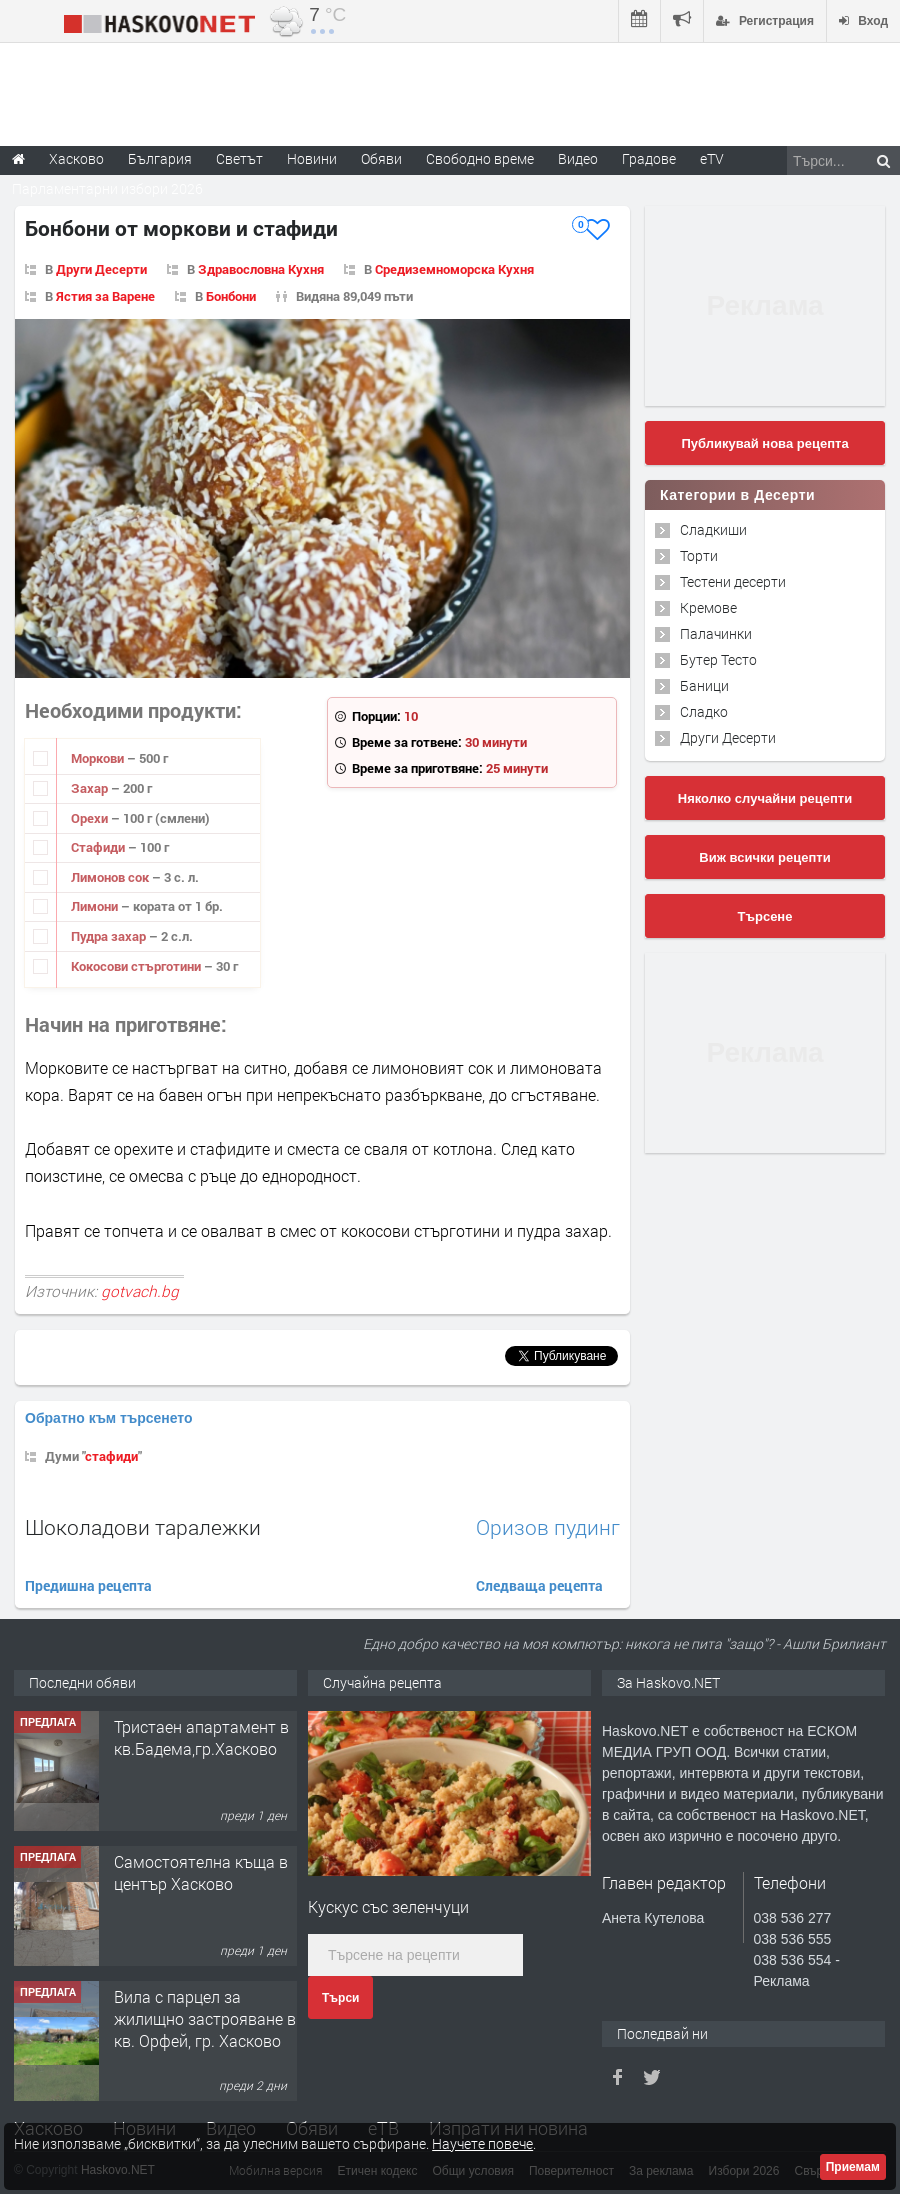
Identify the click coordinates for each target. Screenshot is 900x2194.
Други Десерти (101, 269)
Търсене (765, 916)
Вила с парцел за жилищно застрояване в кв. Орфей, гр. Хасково (205, 2019)
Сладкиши (713, 529)
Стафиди (99, 847)
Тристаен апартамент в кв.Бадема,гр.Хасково (201, 1737)
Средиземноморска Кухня (454, 269)
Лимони (96, 906)
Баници (704, 685)
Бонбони (231, 296)
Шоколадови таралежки (143, 1527)
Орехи (91, 818)
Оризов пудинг (548, 1527)
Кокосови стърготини (137, 966)
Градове (649, 158)
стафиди (111, 1456)
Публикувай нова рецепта (764, 443)
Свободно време (480, 158)
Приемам (853, 2167)
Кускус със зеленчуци (388, 1906)
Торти (699, 555)
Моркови (99, 758)
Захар (91, 788)
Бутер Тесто (718, 659)
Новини (312, 158)
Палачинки (716, 633)
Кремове (708, 607)
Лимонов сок (111, 877)
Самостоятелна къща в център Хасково (201, 1872)
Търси (340, 1998)
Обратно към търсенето (109, 1418)
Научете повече (482, 2143)
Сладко (704, 711)
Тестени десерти (733, 581)
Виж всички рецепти (764, 857)
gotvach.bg (140, 1291)
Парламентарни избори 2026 (107, 188)
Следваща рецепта (539, 1585)
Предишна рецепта (88, 1585)
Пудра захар (110, 936)
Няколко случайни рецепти (765, 798)
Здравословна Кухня (261, 269)
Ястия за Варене (105, 296)
